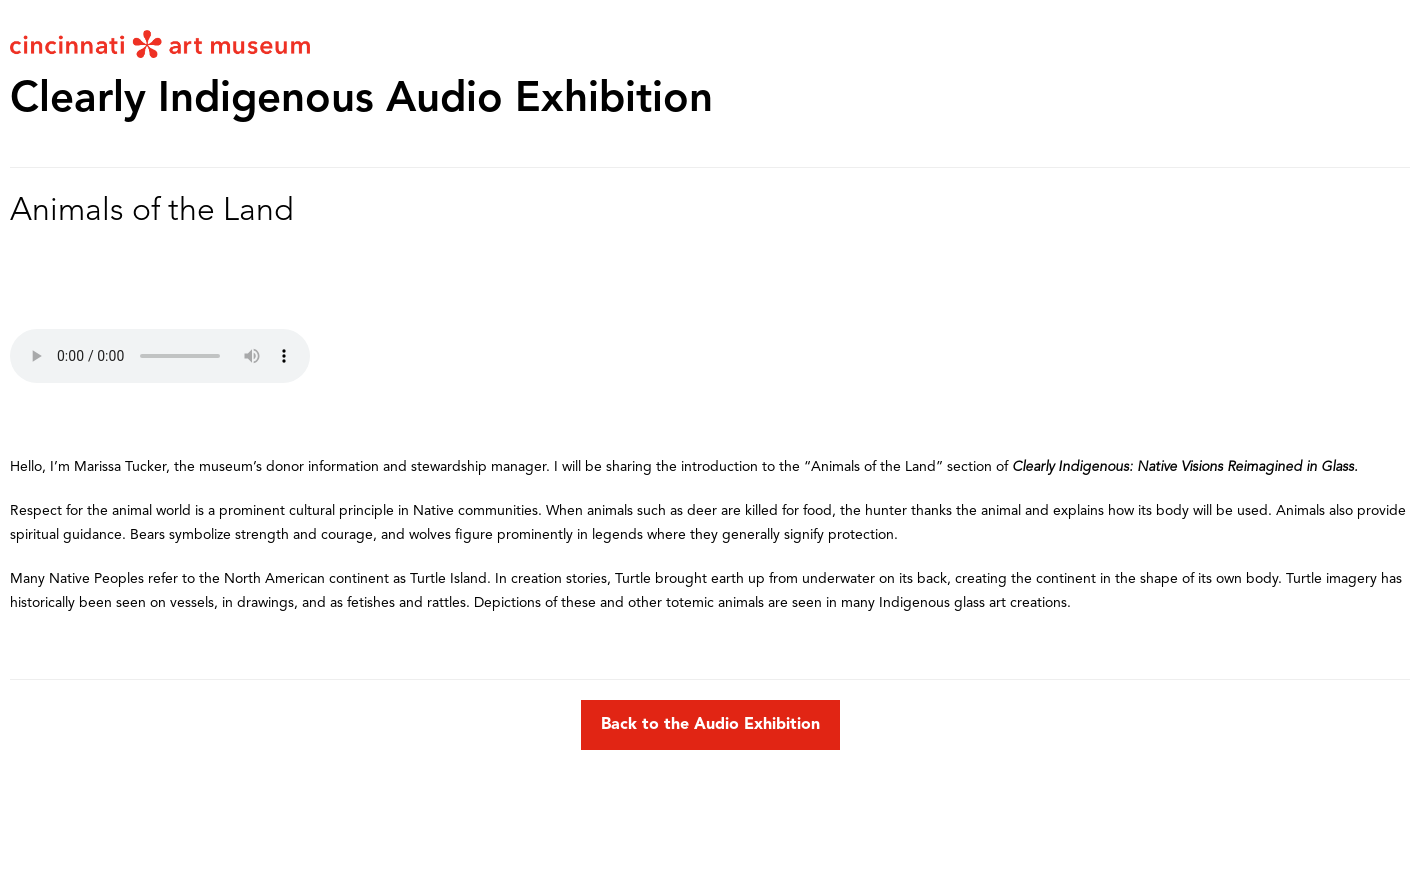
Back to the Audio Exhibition (710, 725)
